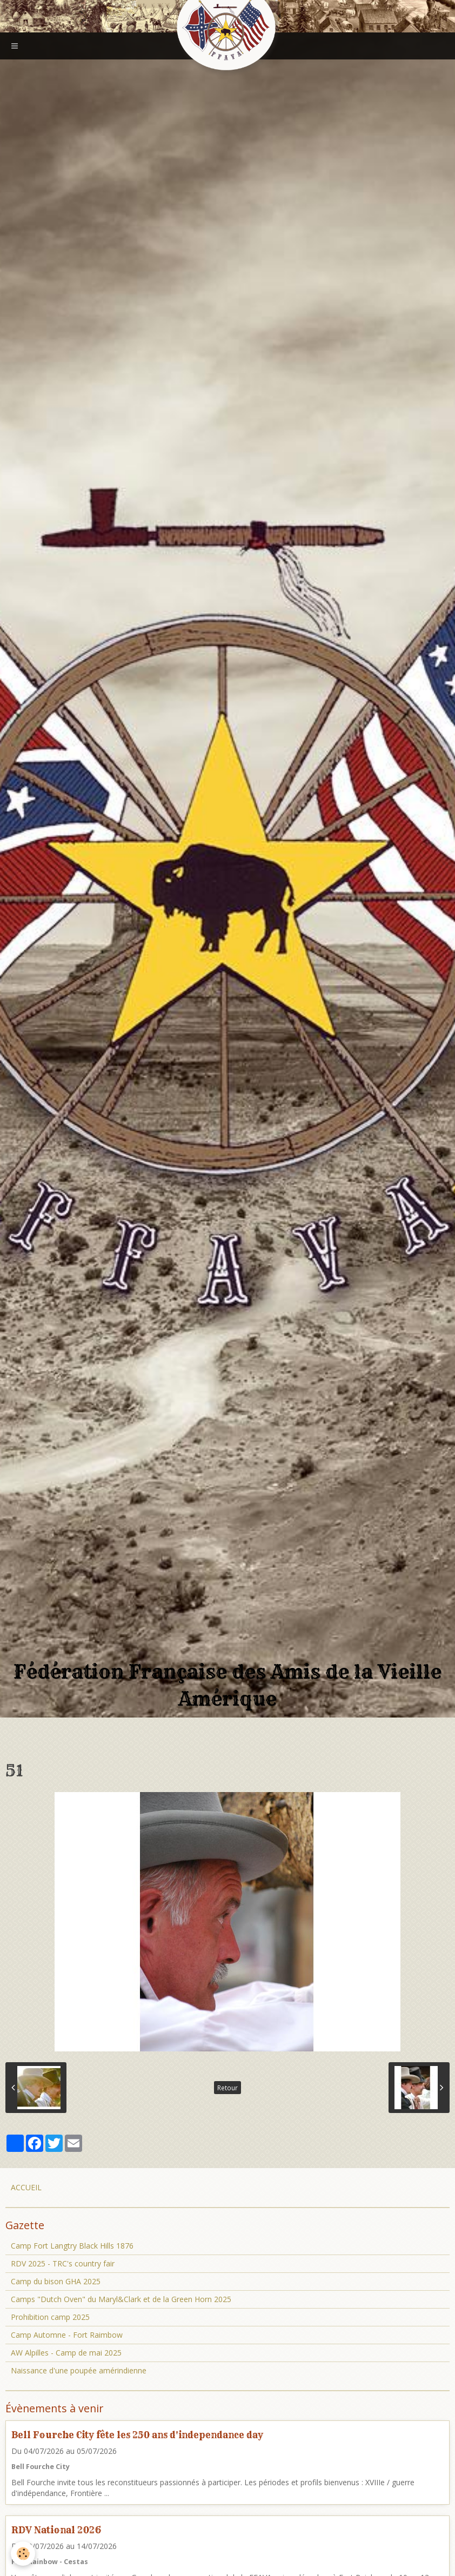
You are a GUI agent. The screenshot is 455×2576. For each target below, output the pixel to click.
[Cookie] (23, 2553)
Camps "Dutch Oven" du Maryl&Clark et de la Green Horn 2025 (121, 2299)
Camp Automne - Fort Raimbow (67, 2335)
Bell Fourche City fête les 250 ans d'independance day (137, 2434)
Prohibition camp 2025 (50, 2317)
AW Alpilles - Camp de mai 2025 (66, 2352)
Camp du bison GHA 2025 (56, 2281)
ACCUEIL (26, 2187)
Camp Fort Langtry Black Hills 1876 (72, 2245)
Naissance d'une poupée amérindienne (78, 2370)
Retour (227, 2087)
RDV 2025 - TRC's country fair (63, 2263)
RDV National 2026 (56, 2529)
